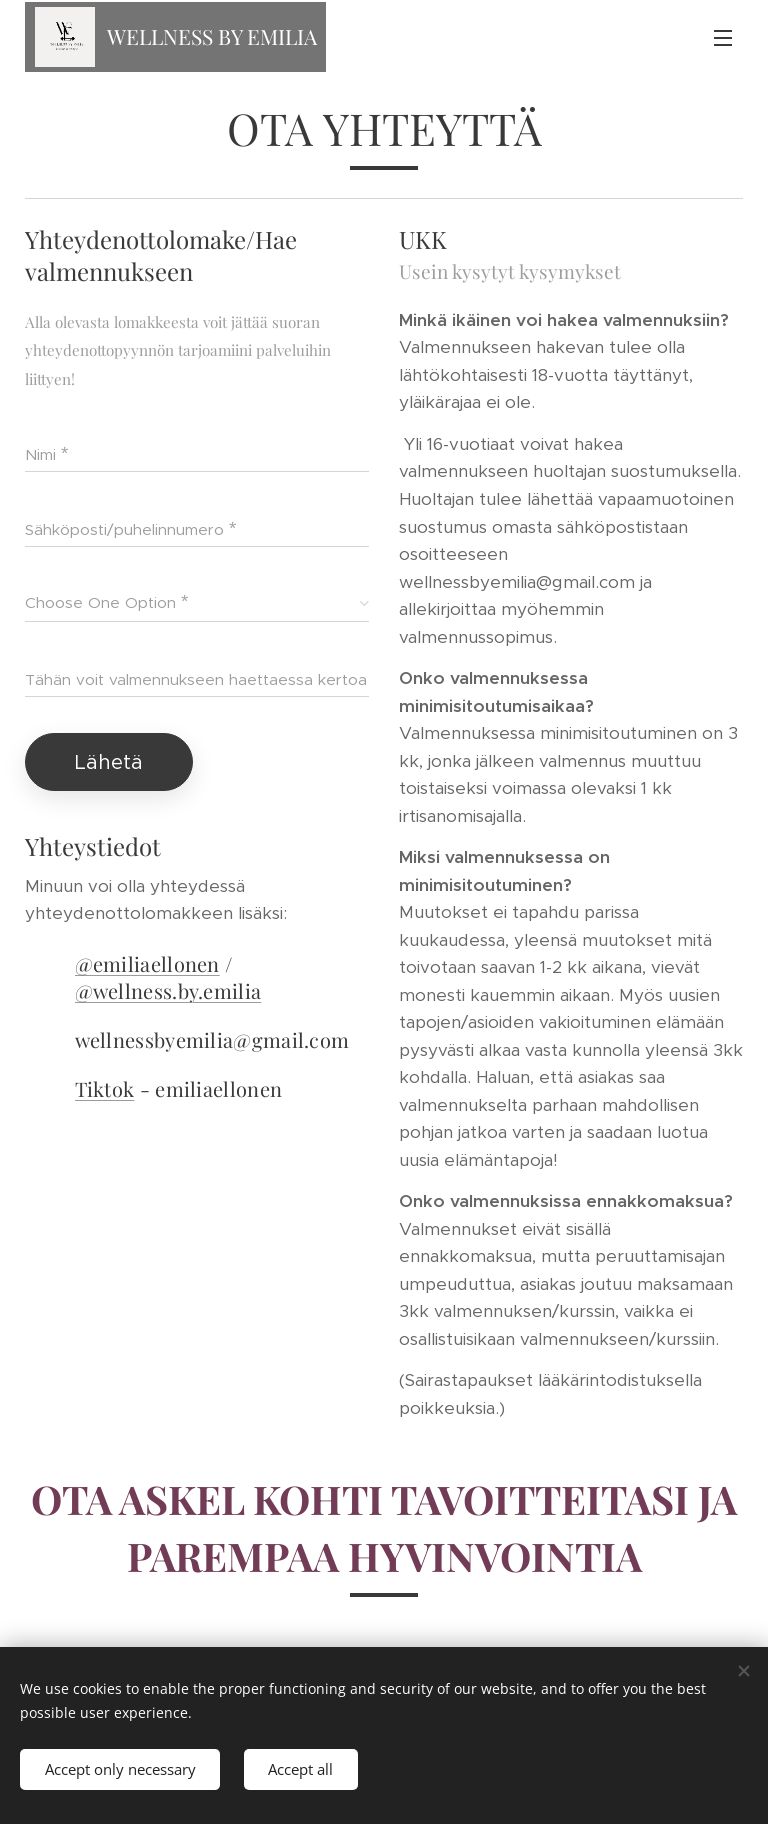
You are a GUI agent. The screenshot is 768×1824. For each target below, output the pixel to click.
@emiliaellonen (147, 963)
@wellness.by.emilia (168, 990)
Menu (723, 38)
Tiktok (105, 1088)
